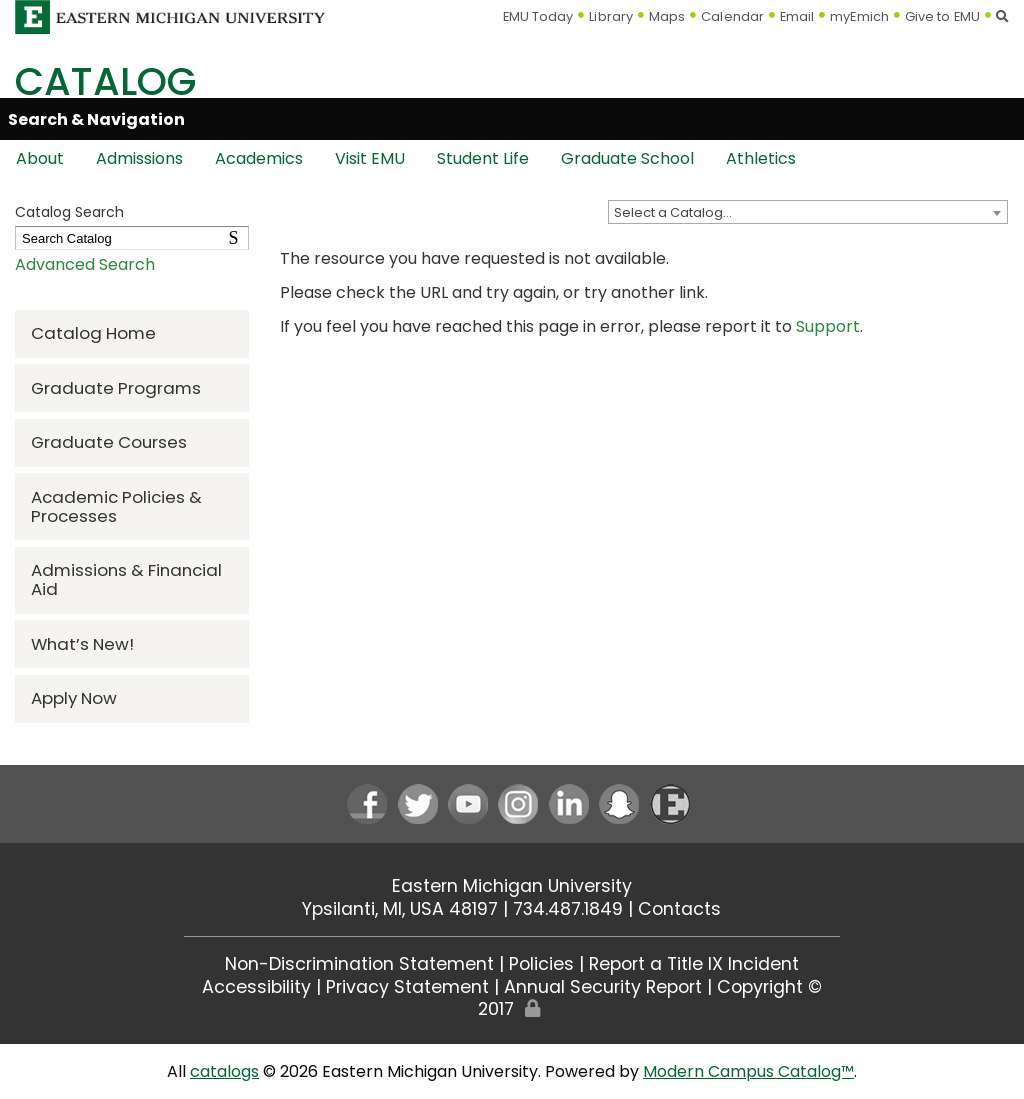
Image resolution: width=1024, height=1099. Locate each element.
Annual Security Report (603, 987)
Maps (667, 16)
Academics (259, 158)
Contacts (679, 909)
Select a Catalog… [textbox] (673, 212)
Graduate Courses (109, 442)
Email (797, 16)
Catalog (105, 81)
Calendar (732, 16)
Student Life (483, 158)
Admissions (139, 158)
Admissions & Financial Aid (126, 579)
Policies (541, 964)
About (40, 158)
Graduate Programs (116, 388)
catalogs (224, 1071)
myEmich (859, 16)
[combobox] (808, 212)
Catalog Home (93, 333)
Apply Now (74, 698)
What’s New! (82, 644)
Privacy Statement (407, 987)
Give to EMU (942, 16)
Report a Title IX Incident (694, 964)
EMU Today (538, 16)
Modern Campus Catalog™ (748, 1071)
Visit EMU (370, 158)
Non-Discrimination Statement (359, 964)
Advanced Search (85, 264)
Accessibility (256, 987)
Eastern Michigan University (512, 886)
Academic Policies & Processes (116, 506)
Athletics (761, 158)
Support (828, 326)
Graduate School (627, 158)
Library (611, 16)
